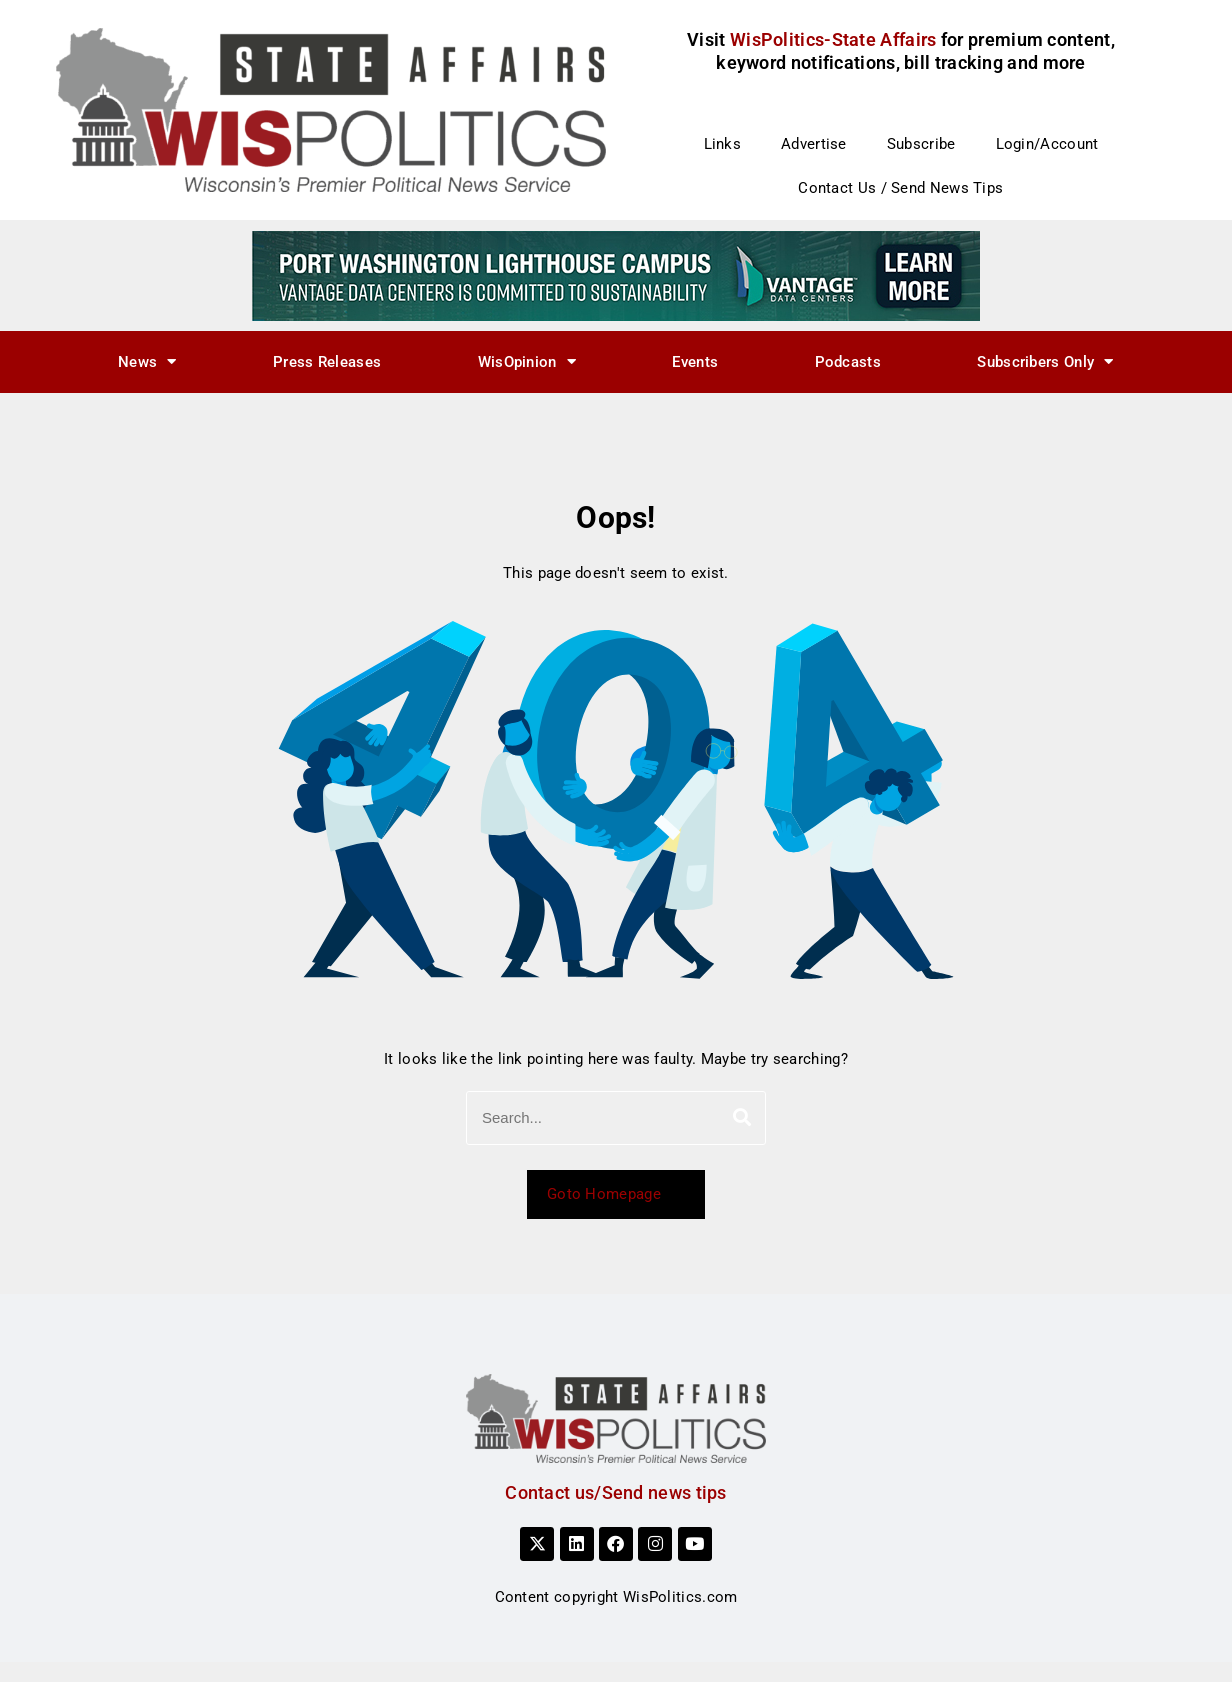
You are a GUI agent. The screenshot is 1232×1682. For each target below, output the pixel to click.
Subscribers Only (1045, 361)
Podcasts (848, 362)
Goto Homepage (616, 1194)
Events (695, 362)
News (147, 361)
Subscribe (921, 144)
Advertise (814, 144)
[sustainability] (616, 275)
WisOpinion (527, 361)
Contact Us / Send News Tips (900, 188)
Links (723, 144)
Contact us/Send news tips (616, 1492)
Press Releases (327, 362)
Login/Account (1047, 144)
